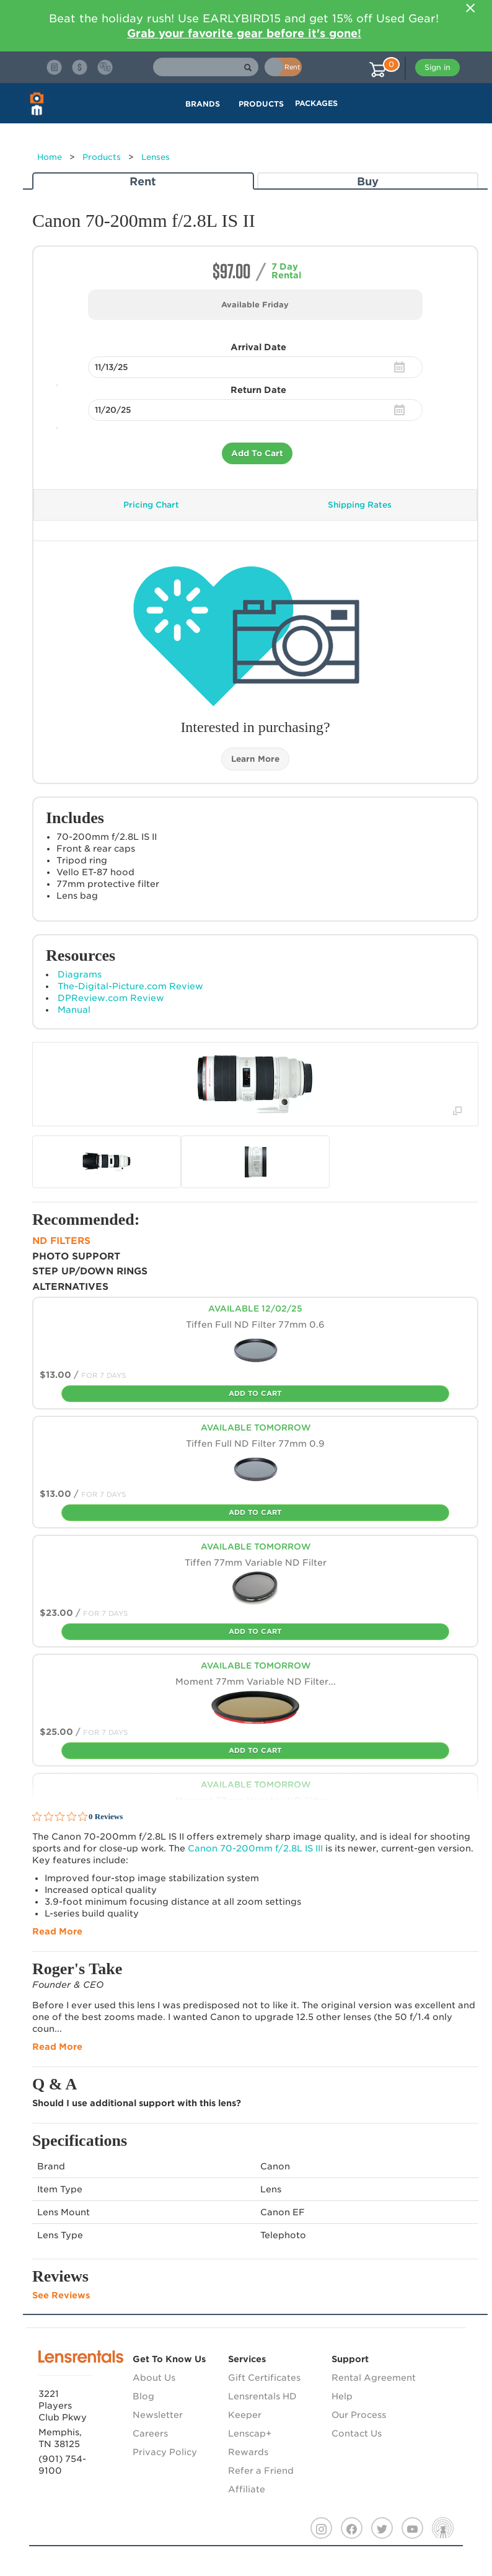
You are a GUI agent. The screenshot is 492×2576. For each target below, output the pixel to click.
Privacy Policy (165, 2452)
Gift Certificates (264, 2378)
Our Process (359, 2415)
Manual (74, 1010)
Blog (143, 2396)
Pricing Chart (151, 504)
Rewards (248, 2452)
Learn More (255, 759)
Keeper (244, 2415)
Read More (57, 1931)
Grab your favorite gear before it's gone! (244, 33)
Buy (368, 181)
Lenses (155, 157)
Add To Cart (257, 453)
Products (101, 157)
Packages (316, 103)
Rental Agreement (374, 2378)
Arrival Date (258, 347)
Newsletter (158, 2415)
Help (342, 2396)
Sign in (437, 67)
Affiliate (246, 2489)
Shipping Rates (360, 504)
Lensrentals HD (262, 2396)
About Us (154, 2378)
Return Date (258, 390)
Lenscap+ (249, 2433)
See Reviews (61, 2295)
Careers (150, 2433)
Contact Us (357, 2433)
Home (49, 157)
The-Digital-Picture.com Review (130, 986)
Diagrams (80, 974)
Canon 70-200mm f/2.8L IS (255, 1848)
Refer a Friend (261, 2471)
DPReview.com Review (111, 998)
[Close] (470, 8)
